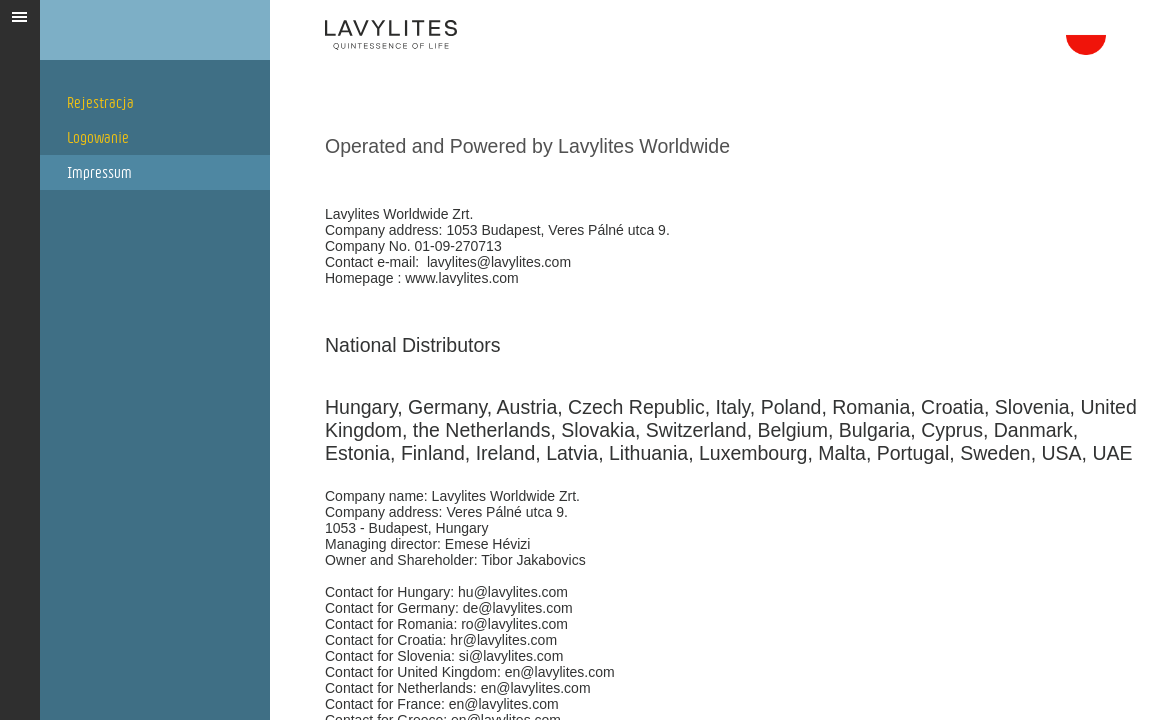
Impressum (99, 172)
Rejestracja (100, 102)
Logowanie (98, 137)
